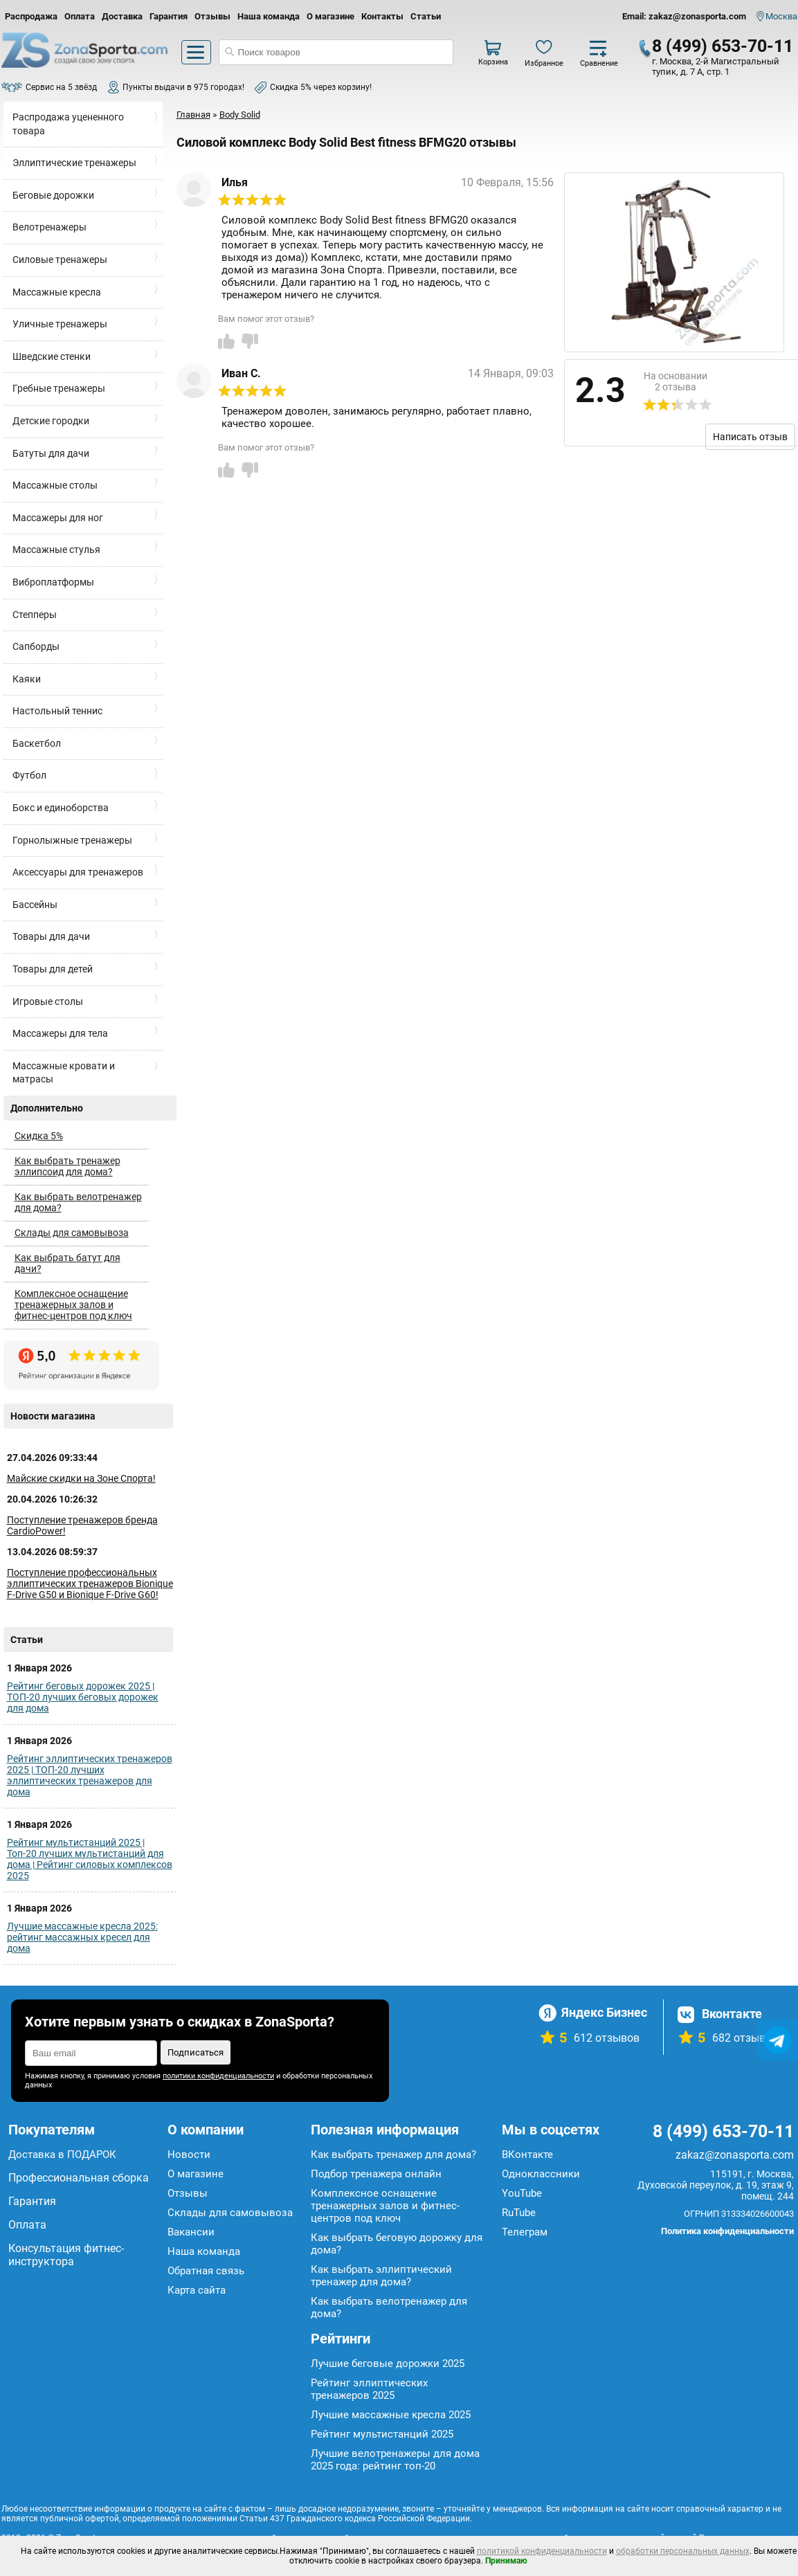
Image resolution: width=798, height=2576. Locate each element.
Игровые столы (47, 1001)
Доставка (122, 16)
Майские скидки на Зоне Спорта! (81, 1478)
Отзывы (212, 16)
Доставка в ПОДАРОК (62, 2154)
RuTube (519, 2212)
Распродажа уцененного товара (68, 123)
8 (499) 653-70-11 (722, 46)
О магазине (330, 16)
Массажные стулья (56, 549)
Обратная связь (205, 2271)
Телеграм (524, 2232)
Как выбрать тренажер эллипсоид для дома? (67, 1166)
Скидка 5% (39, 1135)
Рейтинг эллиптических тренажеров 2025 (369, 2389)
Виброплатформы (53, 582)
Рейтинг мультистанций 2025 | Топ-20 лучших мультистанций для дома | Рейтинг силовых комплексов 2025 (89, 1859)
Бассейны (34, 904)
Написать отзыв (750, 436)
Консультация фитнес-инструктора (66, 2255)
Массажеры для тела (60, 1033)
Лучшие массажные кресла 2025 (391, 2415)
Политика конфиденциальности (727, 2231)
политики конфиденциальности (218, 2075)
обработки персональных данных (683, 2551)
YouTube (522, 2193)
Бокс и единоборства (60, 807)
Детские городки (50, 420)
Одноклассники (541, 2174)
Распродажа (31, 16)
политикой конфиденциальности (542, 2551)
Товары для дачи (51, 936)
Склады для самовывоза (72, 1232)
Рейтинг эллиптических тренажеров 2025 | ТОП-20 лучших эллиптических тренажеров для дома (89, 1775)
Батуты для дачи (50, 453)
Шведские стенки (51, 356)
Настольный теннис (57, 710)
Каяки (26, 678)
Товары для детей (52, 968)
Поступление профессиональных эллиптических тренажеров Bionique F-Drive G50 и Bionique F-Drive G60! (90, 1583)
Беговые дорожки (53, 195)
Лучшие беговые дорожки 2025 (387, 2363)
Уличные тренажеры (59, 323)
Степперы (34, 614)
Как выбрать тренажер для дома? (393, 2154)
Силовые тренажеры (59, 259)
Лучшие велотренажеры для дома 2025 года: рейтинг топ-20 (395, 2459)
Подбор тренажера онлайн (376, 2174)
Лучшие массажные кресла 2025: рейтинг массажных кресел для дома (82, 1937)
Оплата (79, 16)
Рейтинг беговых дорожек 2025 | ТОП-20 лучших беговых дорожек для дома (82, 1697)
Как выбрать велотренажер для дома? (78, 1202)
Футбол (29, 775)
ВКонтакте (527, 2154)
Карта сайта (196, 2290)
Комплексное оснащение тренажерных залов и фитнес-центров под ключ (73, 1304)
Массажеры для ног (57, 517)
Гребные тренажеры (58, 388)
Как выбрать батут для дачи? (67, 1263)
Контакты (382, 16)
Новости (188, 2154)
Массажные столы (55, 485)
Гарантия (168, 16)
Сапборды (36, 646)
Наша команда (268, 16)
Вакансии (191, 2232)
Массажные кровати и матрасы (63, 1072)
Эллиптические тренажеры (74, 162)
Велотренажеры (49, 227)
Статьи (425, 16)
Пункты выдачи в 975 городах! (183, 87)
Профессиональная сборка (78, 2177)
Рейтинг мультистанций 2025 (382, 2434)
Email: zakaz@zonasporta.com (684, 16)
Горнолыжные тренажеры (72, 840)
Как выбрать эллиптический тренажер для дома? (381, 2275)
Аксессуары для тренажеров (77, 872)
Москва (781, 16)
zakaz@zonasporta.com (734, 2154)
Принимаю (506, 2561)
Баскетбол (36, 743)
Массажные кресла (56, 292)
